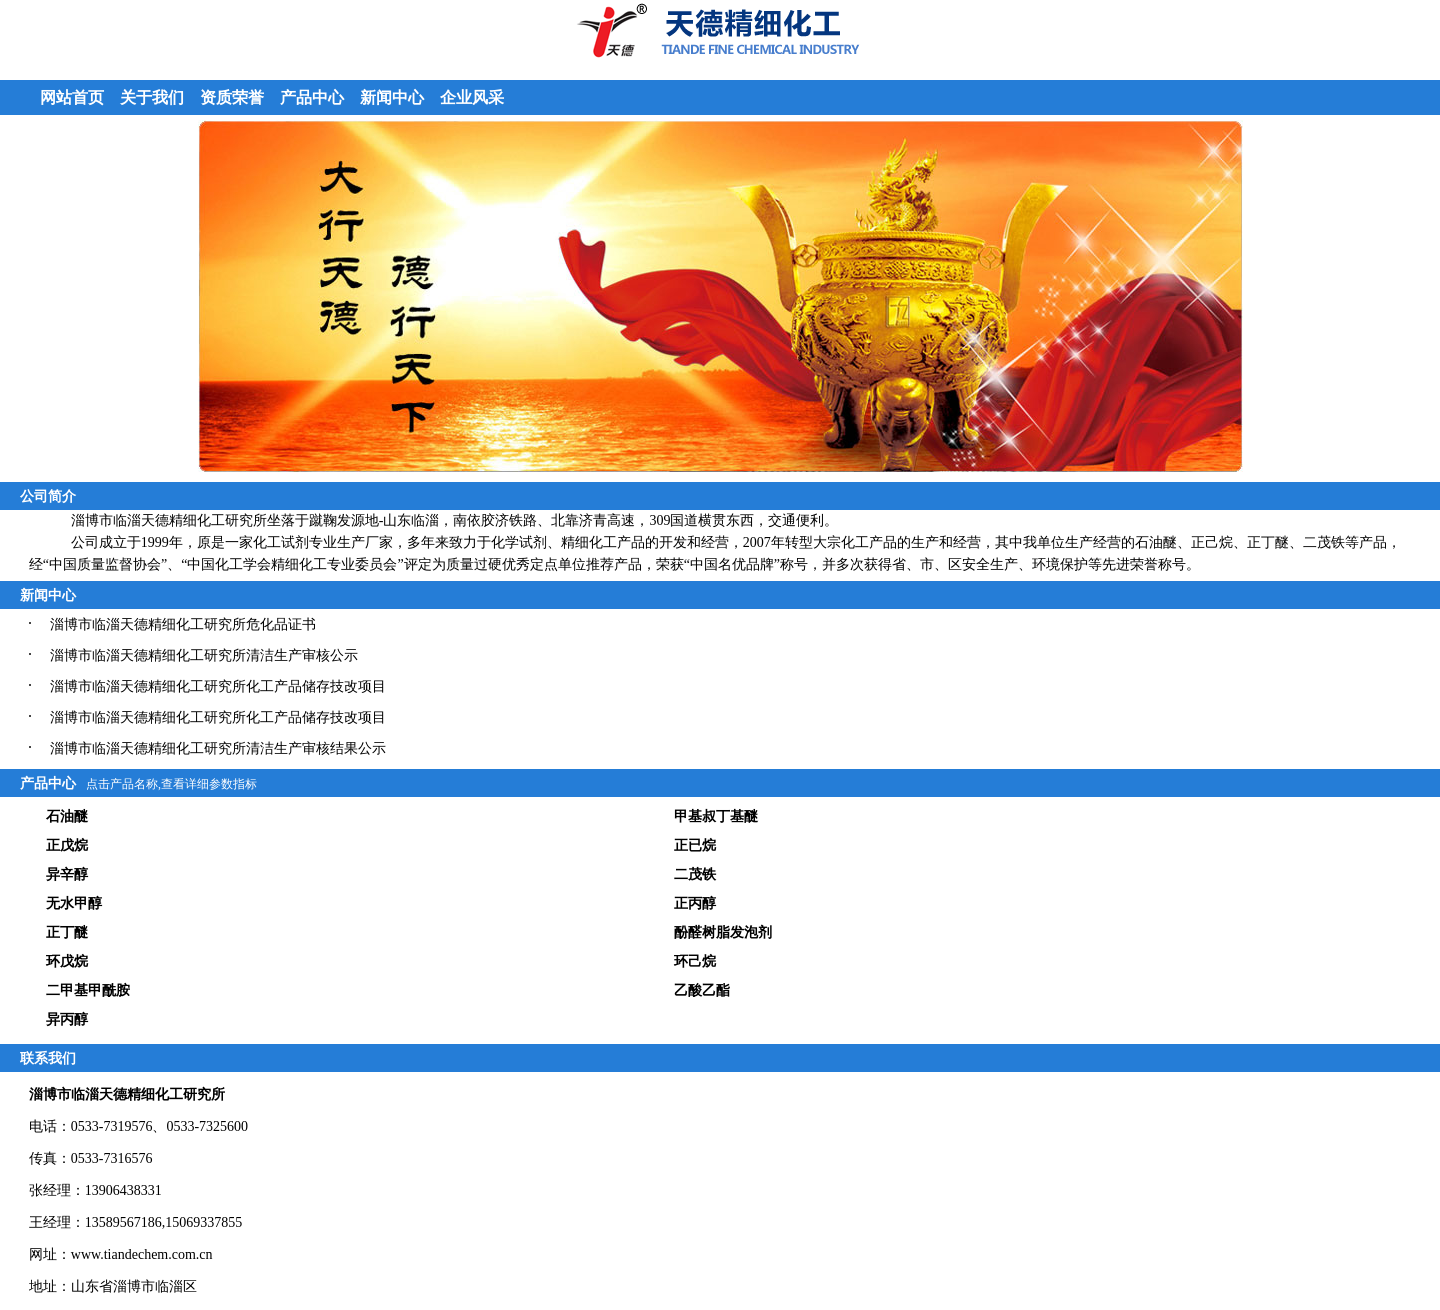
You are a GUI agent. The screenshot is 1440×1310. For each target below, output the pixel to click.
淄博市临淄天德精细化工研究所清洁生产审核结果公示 (218, 748)
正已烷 (695, 845)
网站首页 (72, 97)
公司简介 (48, 496)
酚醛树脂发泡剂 (723, 932)
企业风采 (472, 97)
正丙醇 (695, 903)
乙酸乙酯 (702, 990)
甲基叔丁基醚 (716, 816)
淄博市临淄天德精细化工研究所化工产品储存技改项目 (218, 686)
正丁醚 (67, 932)
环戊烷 (67, 961)
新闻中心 (392, 97)
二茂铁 (695, 874)
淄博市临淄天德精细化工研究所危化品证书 (183, 624)
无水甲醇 (74, 903)
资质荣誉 (232, 97)
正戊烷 (67, 845)
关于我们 (152, 97)
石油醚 (67, 816)
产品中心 (312, 97)
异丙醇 (67, 1019)
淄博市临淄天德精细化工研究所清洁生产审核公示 (204, 655)
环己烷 (695, 961)
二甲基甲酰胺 (88, 990)
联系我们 (48, 1058)
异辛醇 (67, 874)
